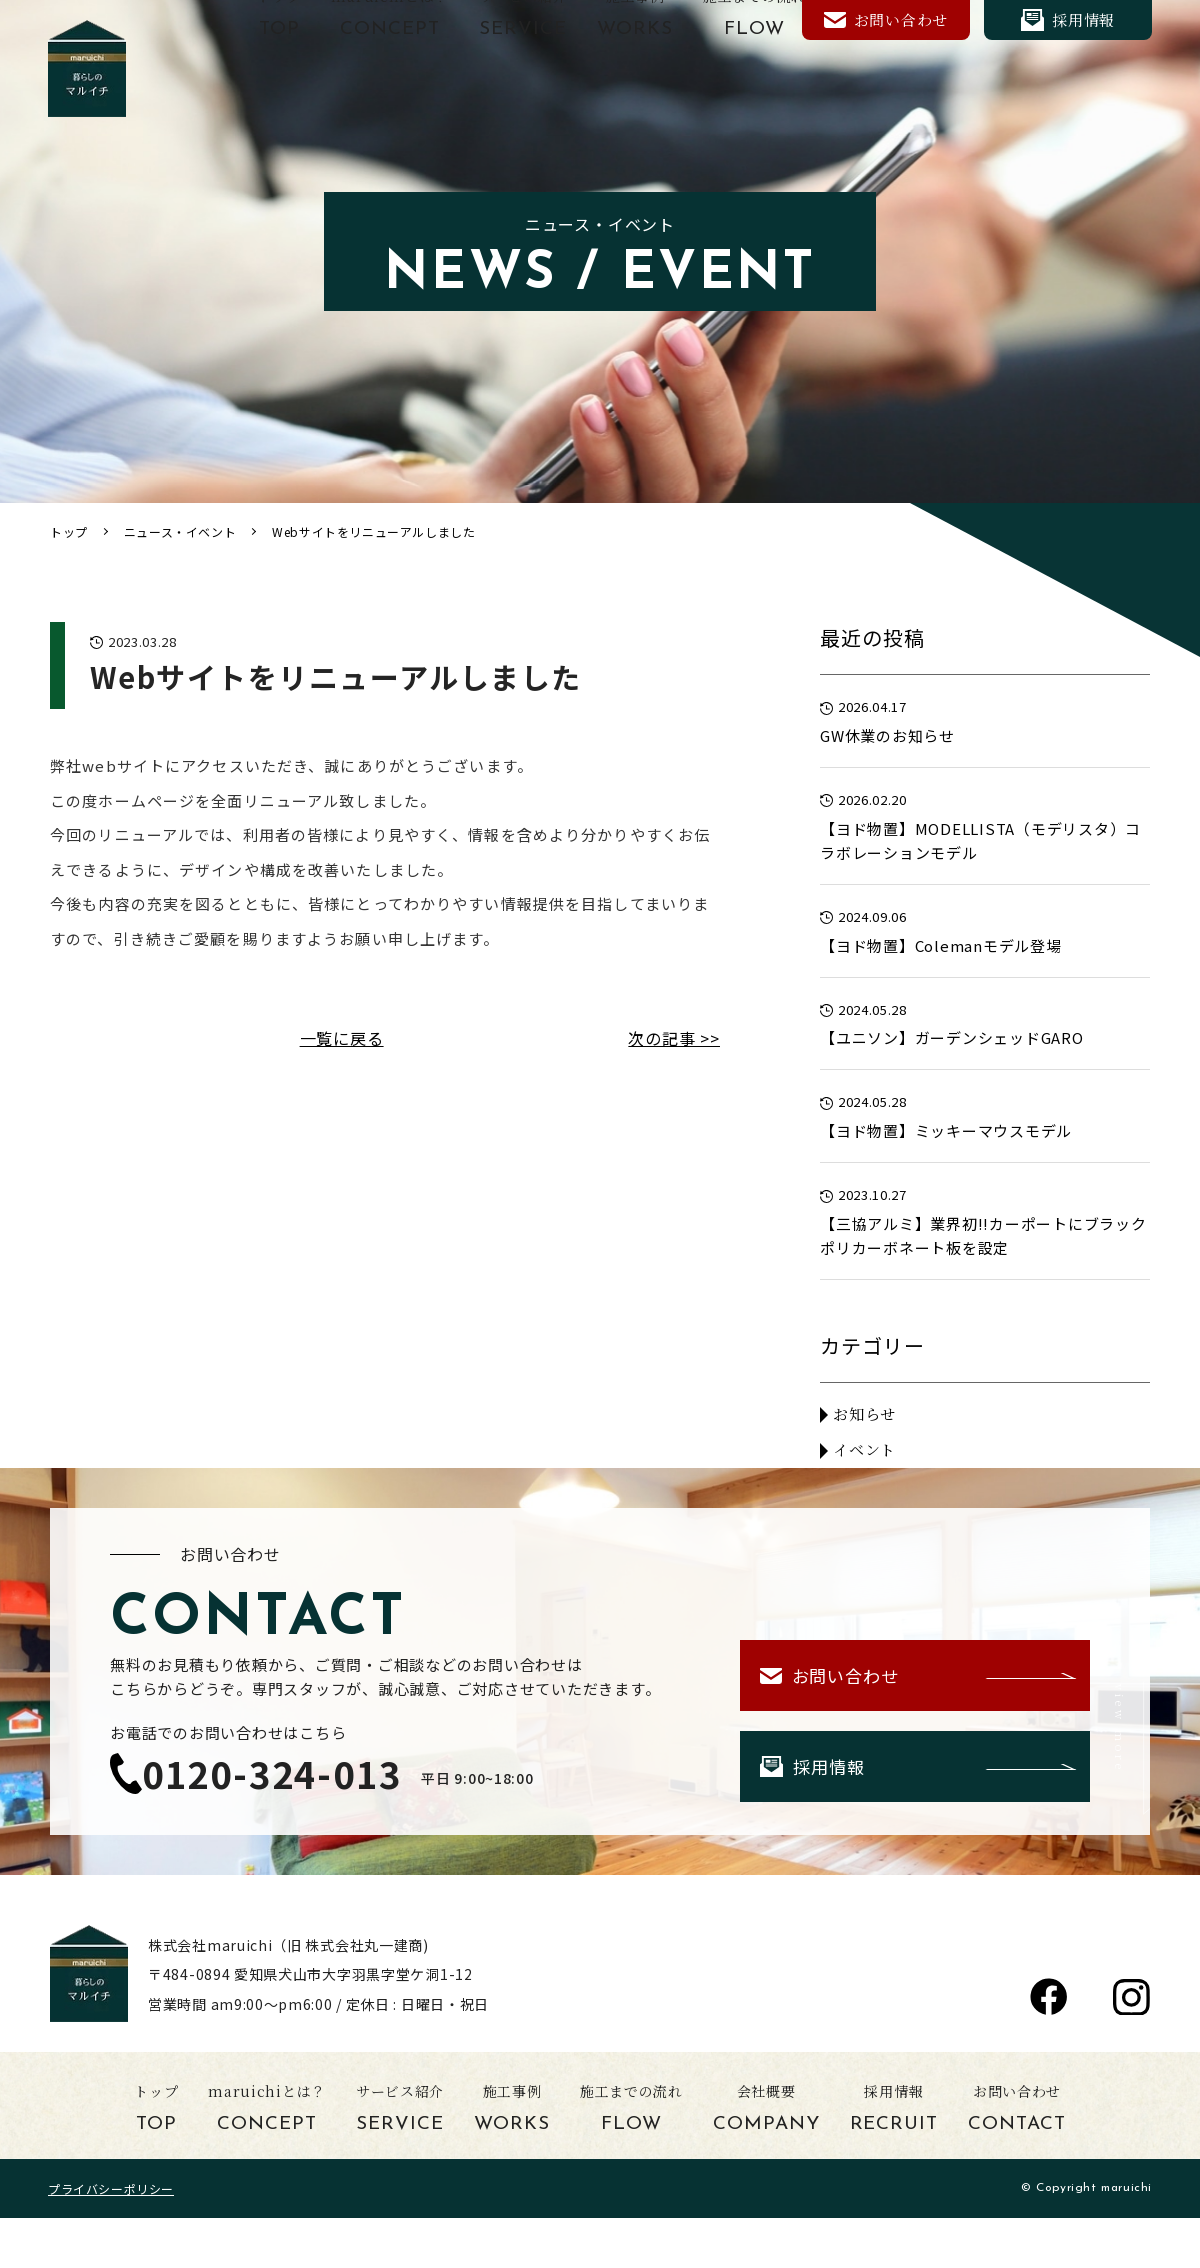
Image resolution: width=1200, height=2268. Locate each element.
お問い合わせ (886, 19)
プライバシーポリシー (111, 2188)
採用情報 (1068, 20)
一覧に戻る (342, 1038)
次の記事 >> (674, 1038)
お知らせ (864, 1413)
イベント (864, 1449)
